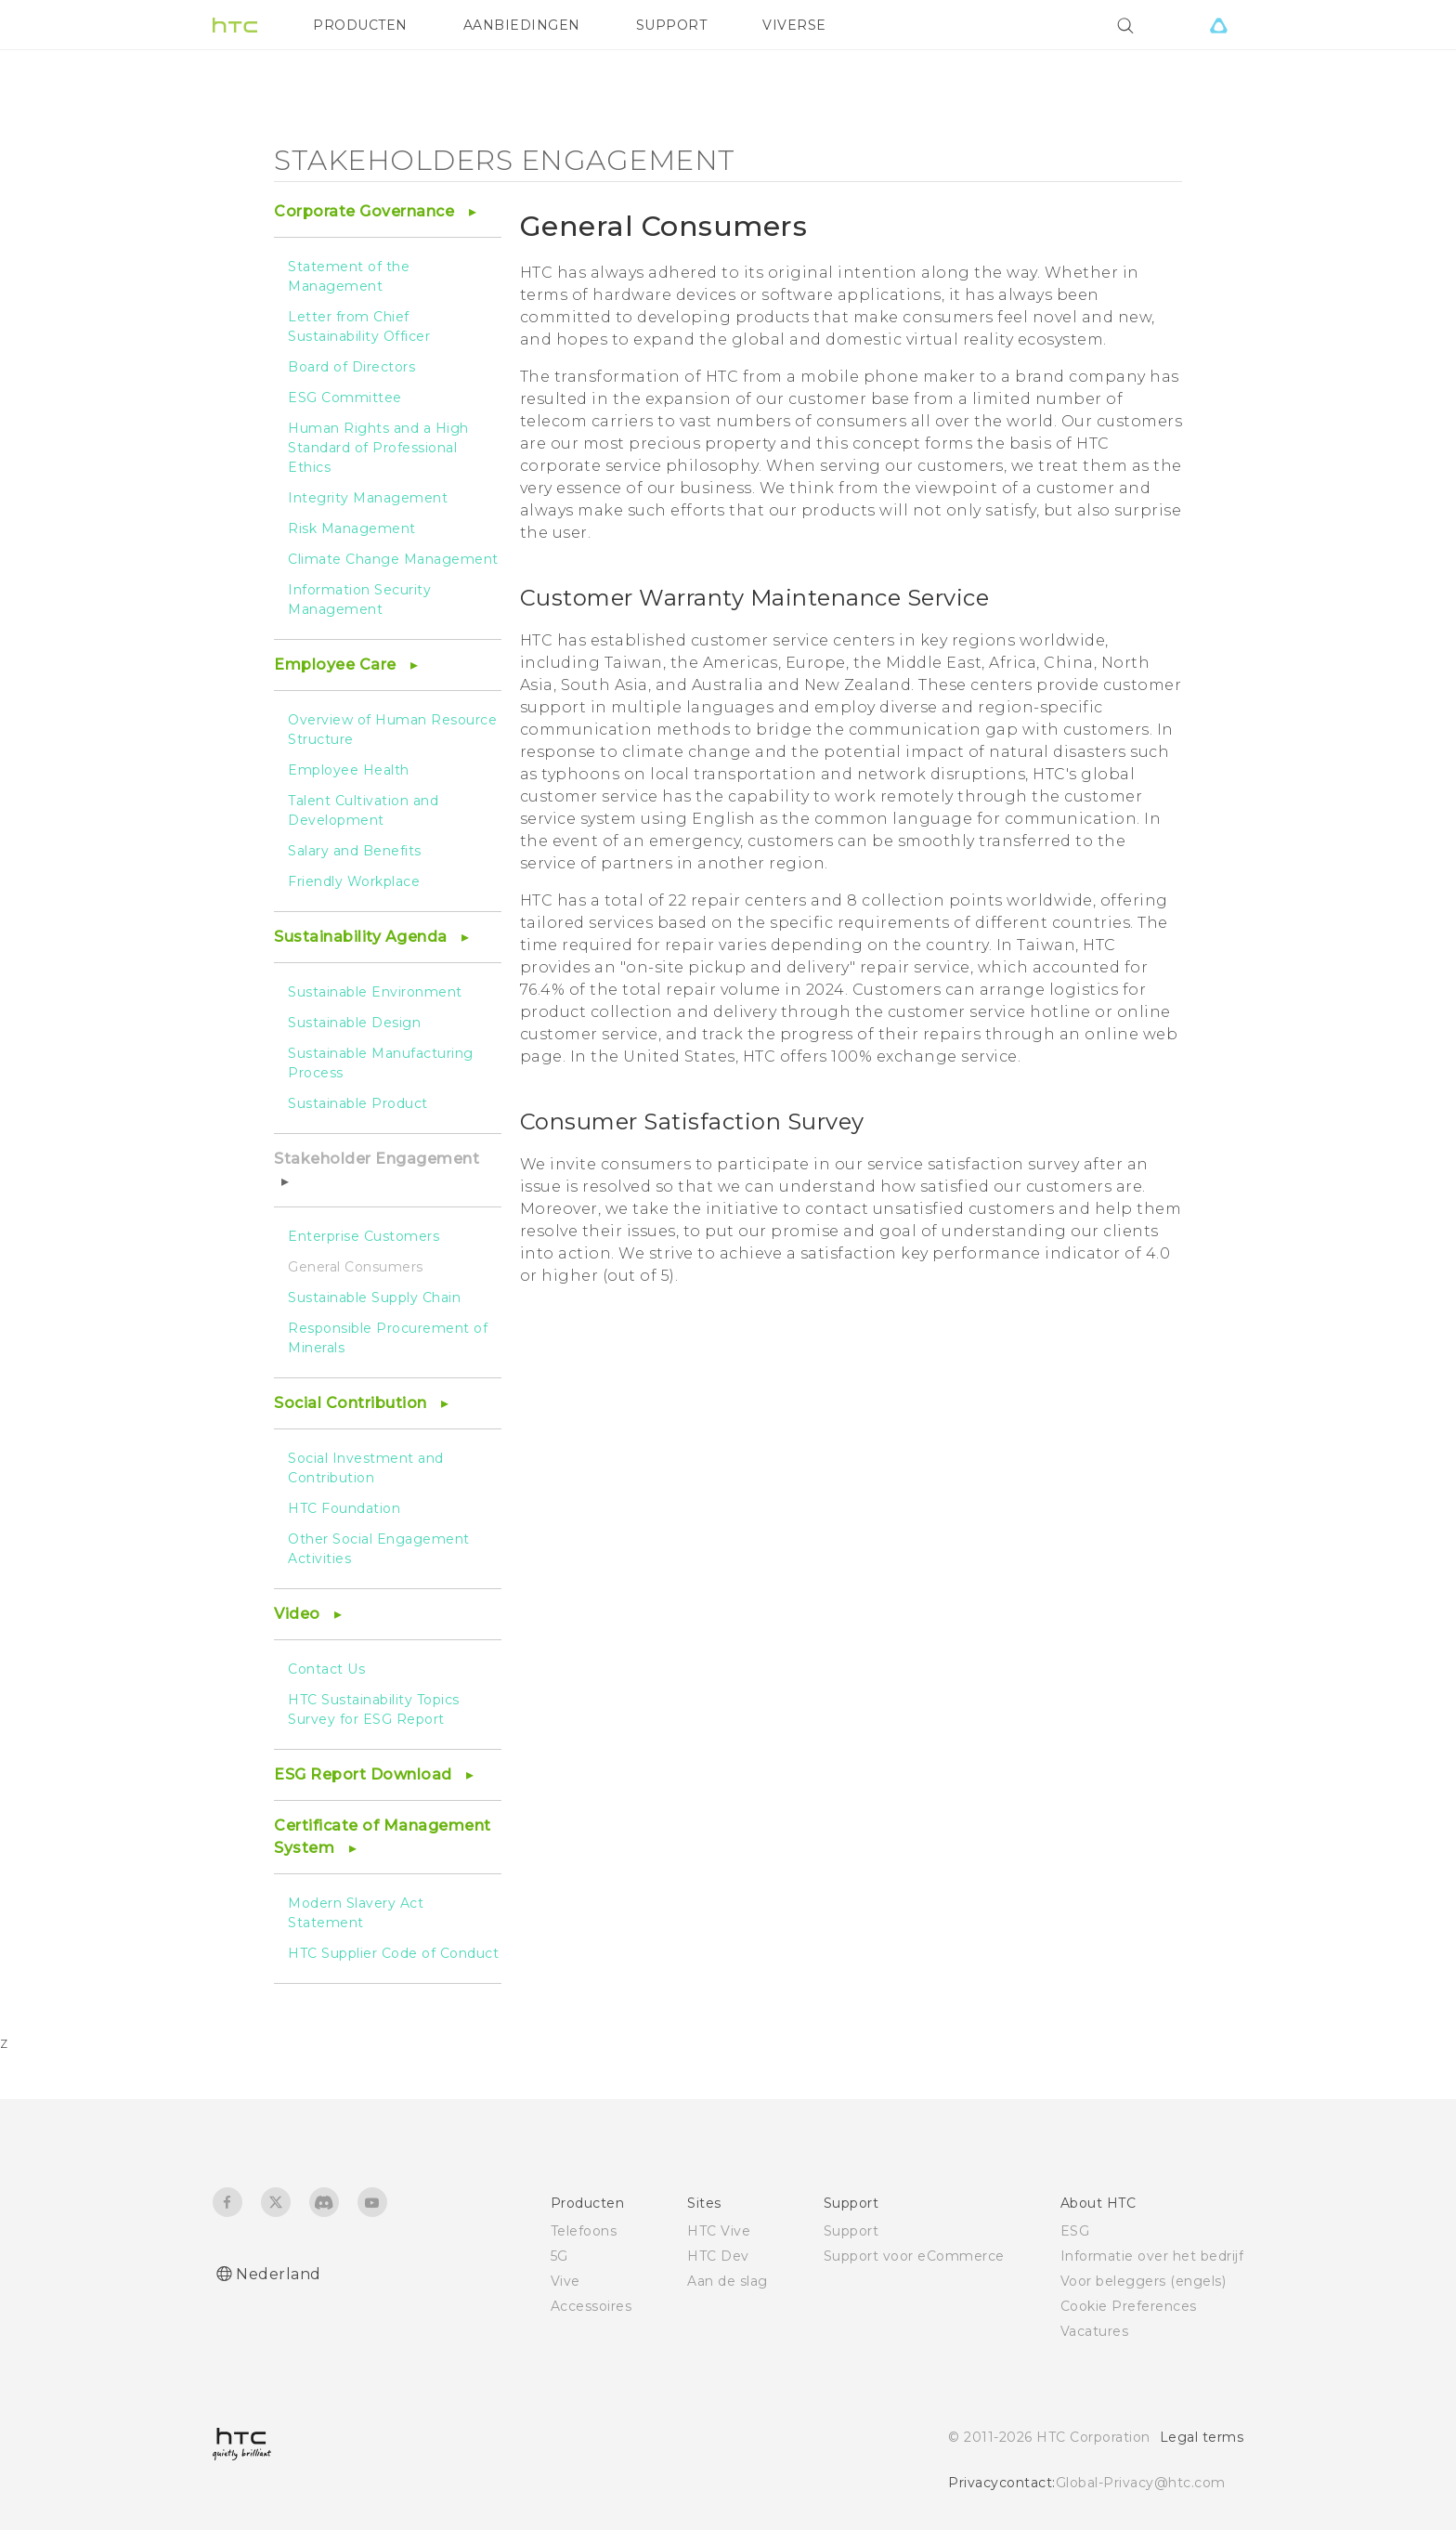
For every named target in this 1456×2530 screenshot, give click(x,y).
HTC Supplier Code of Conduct (393, 1953)
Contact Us (326, 1669)
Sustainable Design (354, 1022)
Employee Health (349, 770)
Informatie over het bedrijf (1152, 2256)
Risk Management (352, 528)
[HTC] (235, 25)
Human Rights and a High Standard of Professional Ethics (378, 448)
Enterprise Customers (363, 1236)
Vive (565, 2281)
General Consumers (355, 1266)
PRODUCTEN (360, 25)
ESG (1075, 2231)
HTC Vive (718, 2231)
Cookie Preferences (1128, 2306)
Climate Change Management (393, 559)
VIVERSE (794, 25)
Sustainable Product (358, 1103)
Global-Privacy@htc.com (1141, 2482)
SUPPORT (672, 25)
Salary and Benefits (355, 850)
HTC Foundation (344, 1508)
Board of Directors (351, 367)
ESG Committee (345, 397)
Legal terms (1202, 2437)
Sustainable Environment (375, 992)
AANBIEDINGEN (521, 25)
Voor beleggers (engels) (1143, 2281)
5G (559, 2256)
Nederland (278, 2274)
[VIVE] (1218, 25)
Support (851, 2231)
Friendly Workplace (354, 881)
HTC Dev (718, 2256)
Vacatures (1094, 2331)
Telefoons (584, 2231)
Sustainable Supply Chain (374, 1297)
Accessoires (591, 2306)
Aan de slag (727, 2281)
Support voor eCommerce (914, 2256)
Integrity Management (368, 497)
